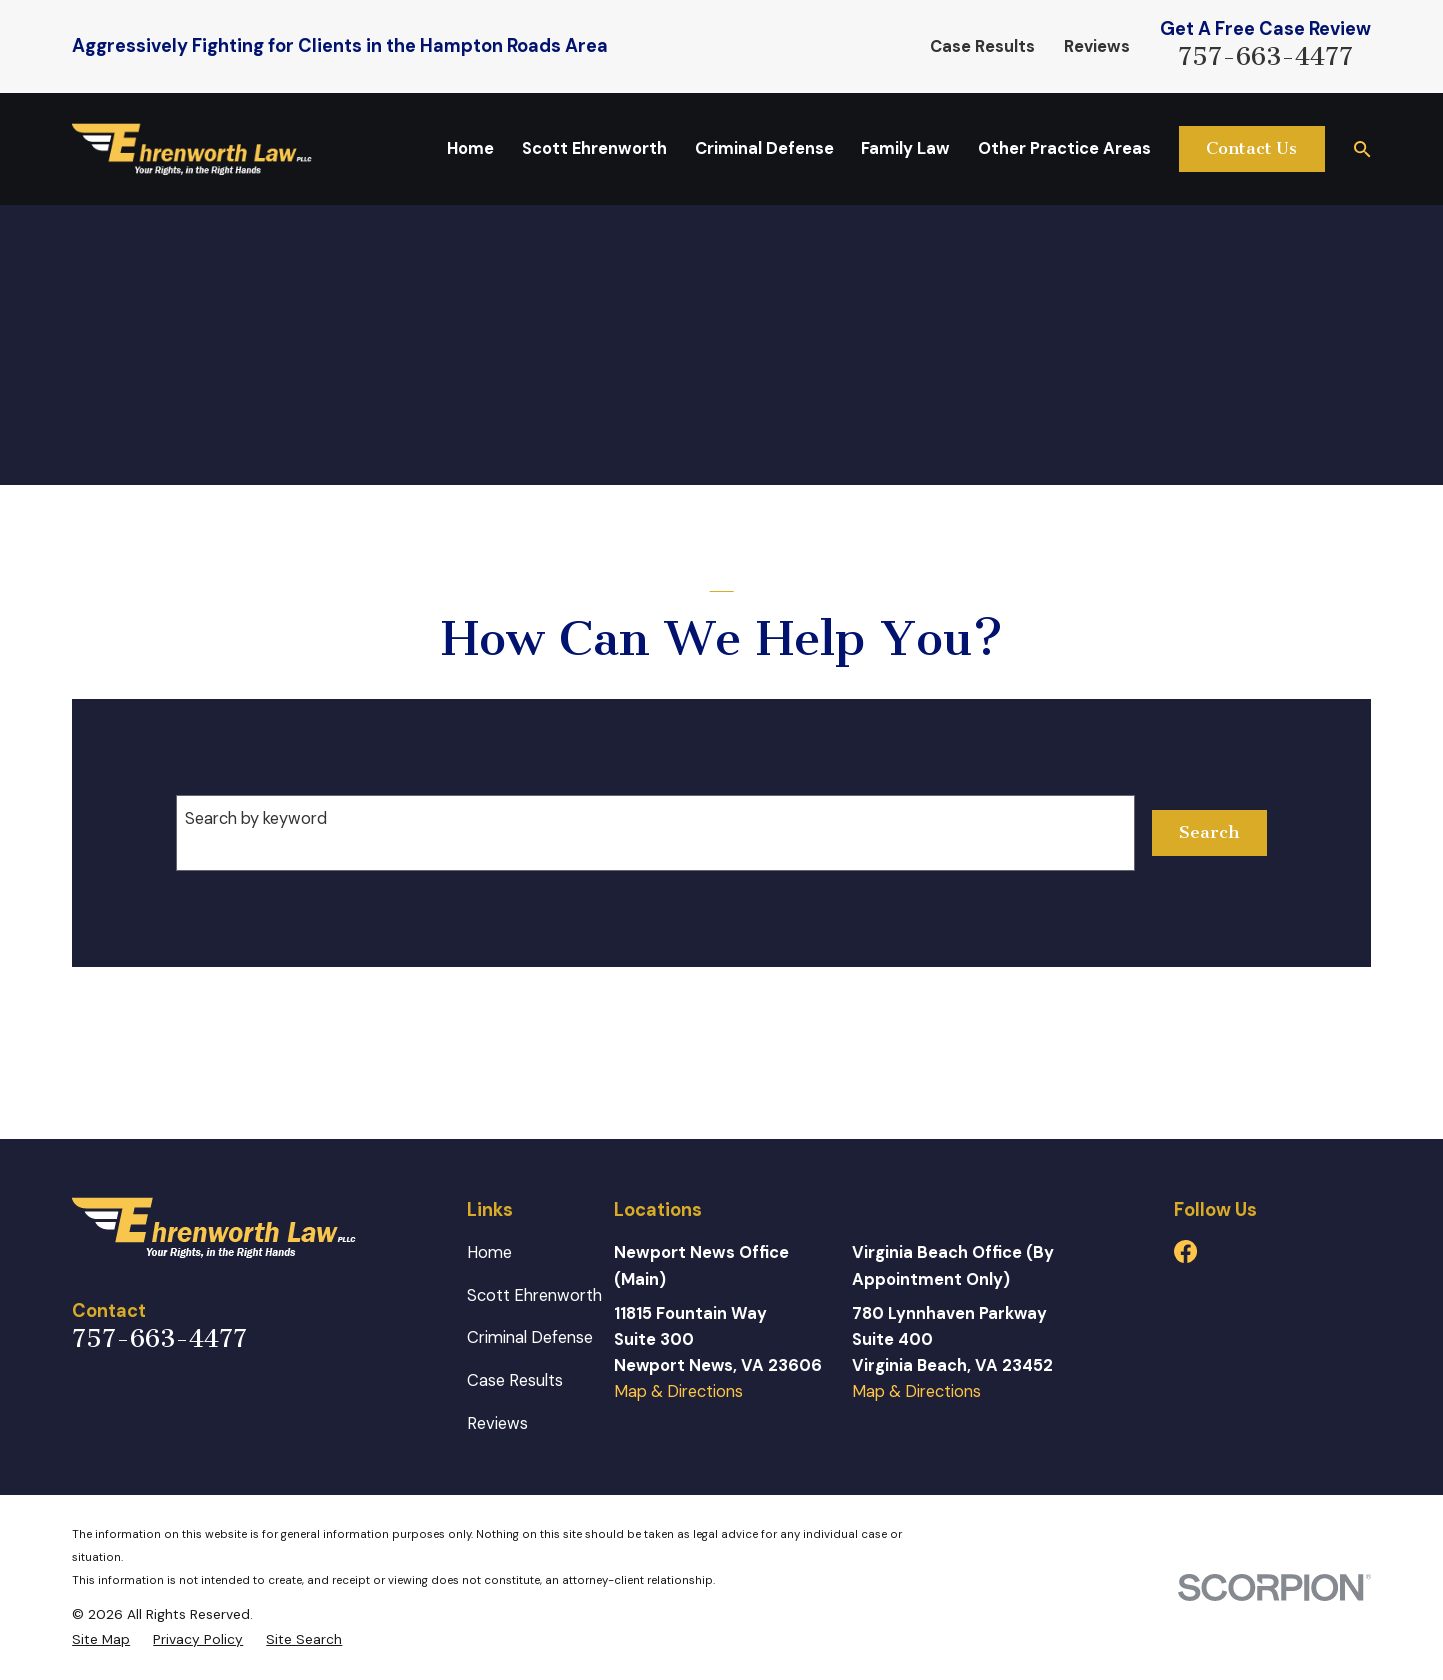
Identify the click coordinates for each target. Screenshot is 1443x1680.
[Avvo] (1235, 1251)
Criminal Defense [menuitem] (764, 148)
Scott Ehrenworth (534, 1295)
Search (1209, 832)
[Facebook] (1185, 1251)
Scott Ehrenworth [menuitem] (594, 148)
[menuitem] (101, 1640)
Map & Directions (678, 1391)
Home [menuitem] (470, 148)
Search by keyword (256, 818)
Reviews (1097, 46)
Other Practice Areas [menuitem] (1064, 148)
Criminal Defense (530, 1337)
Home (489, 1252)
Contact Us (1251, 148)
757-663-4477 (1265, 56)
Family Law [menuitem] (905, 148)
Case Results (982, 46)
